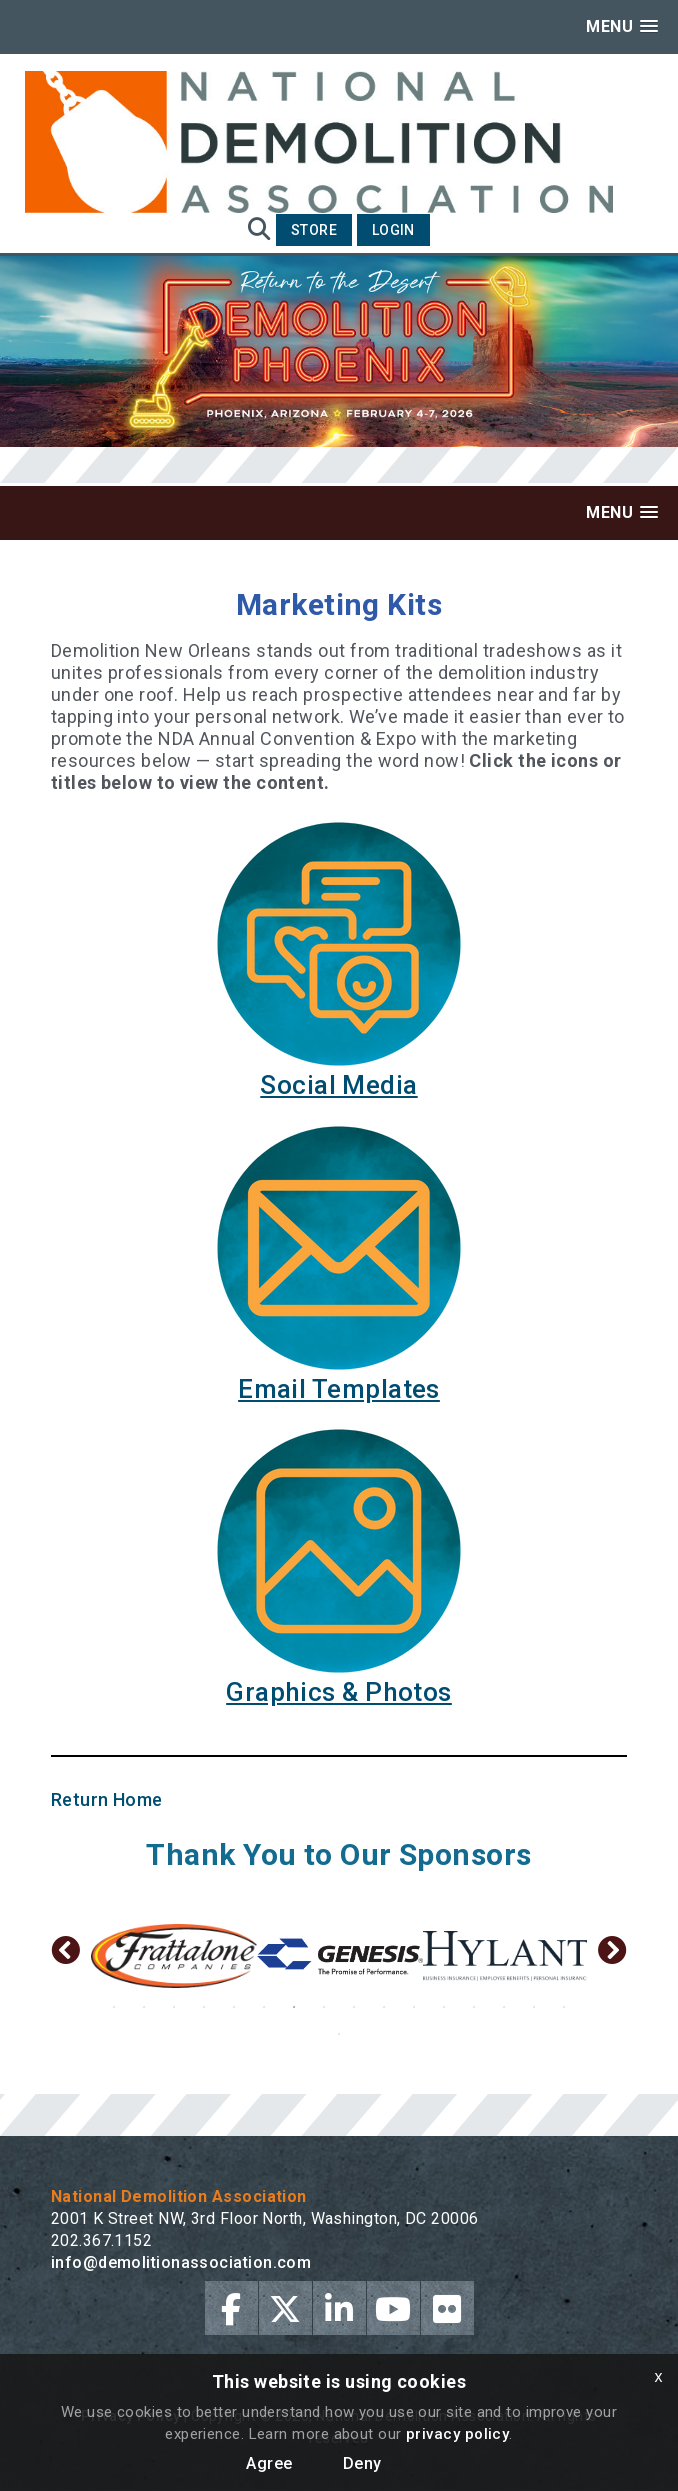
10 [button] (384, 2007)
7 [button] (294, 2007)
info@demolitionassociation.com (181, 2262)
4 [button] (204, 2007)
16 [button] (564, 2007)
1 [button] (114, 2007)
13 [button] (474, 2007)
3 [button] (174, 2007)
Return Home (107, 1799)
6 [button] (264, 2007)
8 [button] (324, 2007)
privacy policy (457, 2434)
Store (314, 230)
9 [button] (354, 2007)
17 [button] (339, 2034)
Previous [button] (66, 1956)
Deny (362, 2463)
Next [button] (612, 1956)
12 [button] (444, 2007)
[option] (199, 1956)
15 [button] (534, 2007)
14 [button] (504, 2007)
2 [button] (144, 2007)
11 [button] (414, 2007)
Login (393, 230)
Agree (269, 2463)
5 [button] (234, 2007)
